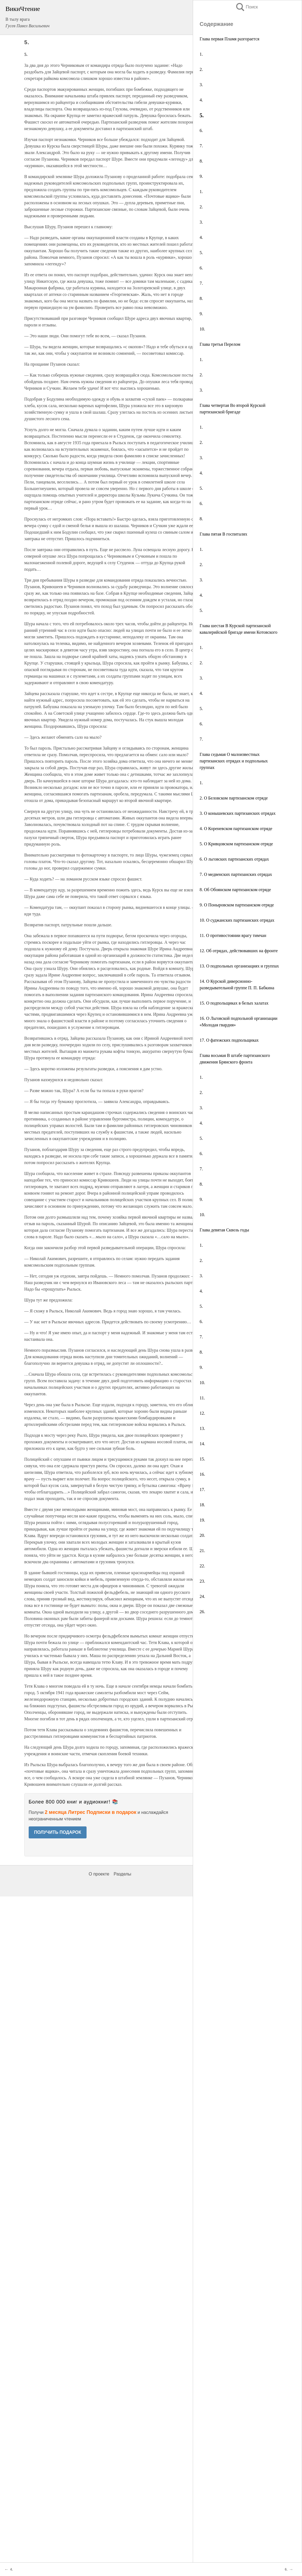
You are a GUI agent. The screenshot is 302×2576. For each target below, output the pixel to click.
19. (202, 1520)
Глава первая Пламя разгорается (229, 39)
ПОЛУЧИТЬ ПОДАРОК (57, 1832)
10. (202, 329)
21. (202, 1550)
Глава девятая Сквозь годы (224, 1230)
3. (201, 84)
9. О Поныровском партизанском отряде (237, 905)
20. (202, 1535)
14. (202, 1443)
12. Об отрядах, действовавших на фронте (239, 950)
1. (201, 54)
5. (201, 252)
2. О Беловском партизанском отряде (234, 798)
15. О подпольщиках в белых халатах (234, 1003)
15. (202, 1459)
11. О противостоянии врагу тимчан (233, 935)
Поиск (246, 7)
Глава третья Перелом (220, 344)
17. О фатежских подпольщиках (229, 1040)
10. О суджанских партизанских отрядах (237, 920)
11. (202, 1398)
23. (202, 1581)
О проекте (99, 2553)
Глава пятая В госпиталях (223, 534)
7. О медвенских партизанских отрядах (236, 874)
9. (201, 176)
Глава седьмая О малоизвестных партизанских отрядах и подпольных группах (234, 761)
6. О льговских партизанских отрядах (234, 859)
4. (201, 100)
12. (202, 1413)
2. (201, 69)
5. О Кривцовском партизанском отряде (236, 843)
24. (202, 1596)
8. (201, 161)
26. (202, 1611)
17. (202, 1489)
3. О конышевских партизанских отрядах (238, 813)
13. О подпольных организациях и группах (239, 966)
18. (202, 1504)
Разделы (122, 2553)
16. (202, 1474)
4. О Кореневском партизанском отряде (236, 828)
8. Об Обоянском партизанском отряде (235, 889)
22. (202, 1566)
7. (201, 145)
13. (202, 1428)
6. (201, 130)
